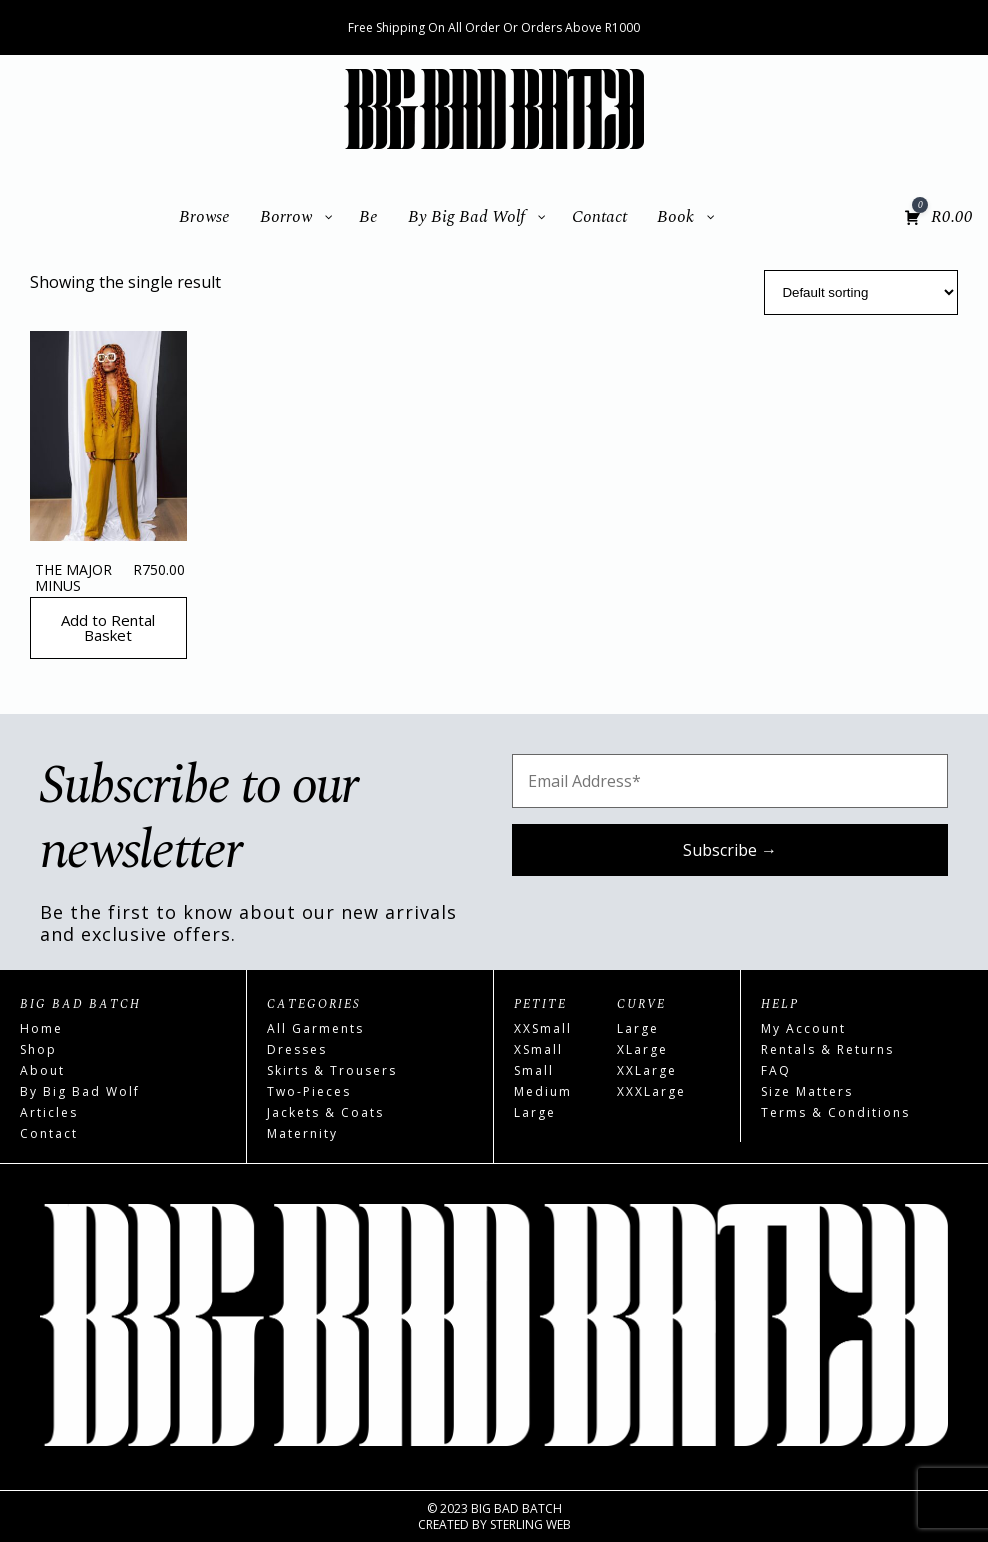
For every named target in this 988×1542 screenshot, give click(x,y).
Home (41, 1028)
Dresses (297, 1049)
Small (534, 1070)
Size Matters (807, 1091)
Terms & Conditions (835, 1112)
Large (535, 1112)
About (42, 1070)
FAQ (776, 1070)
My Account (803, 1028)
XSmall (538, 1049)
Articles (49, 1112)
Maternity (302, 1133)
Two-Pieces (309, 1091)
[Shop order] (861, 292)
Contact (49, 1133)
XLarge (642, 1049)
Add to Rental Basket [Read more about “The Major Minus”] (108, 627)
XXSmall (543, 1028)
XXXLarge (651, 1091)
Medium (543, 1091)
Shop (38, 1049)
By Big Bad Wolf (80, 1091)
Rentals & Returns (827, 1049)
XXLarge (647, 1070)
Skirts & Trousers (332, 1070)
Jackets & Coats (325, 1112)
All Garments (315, 1028)
